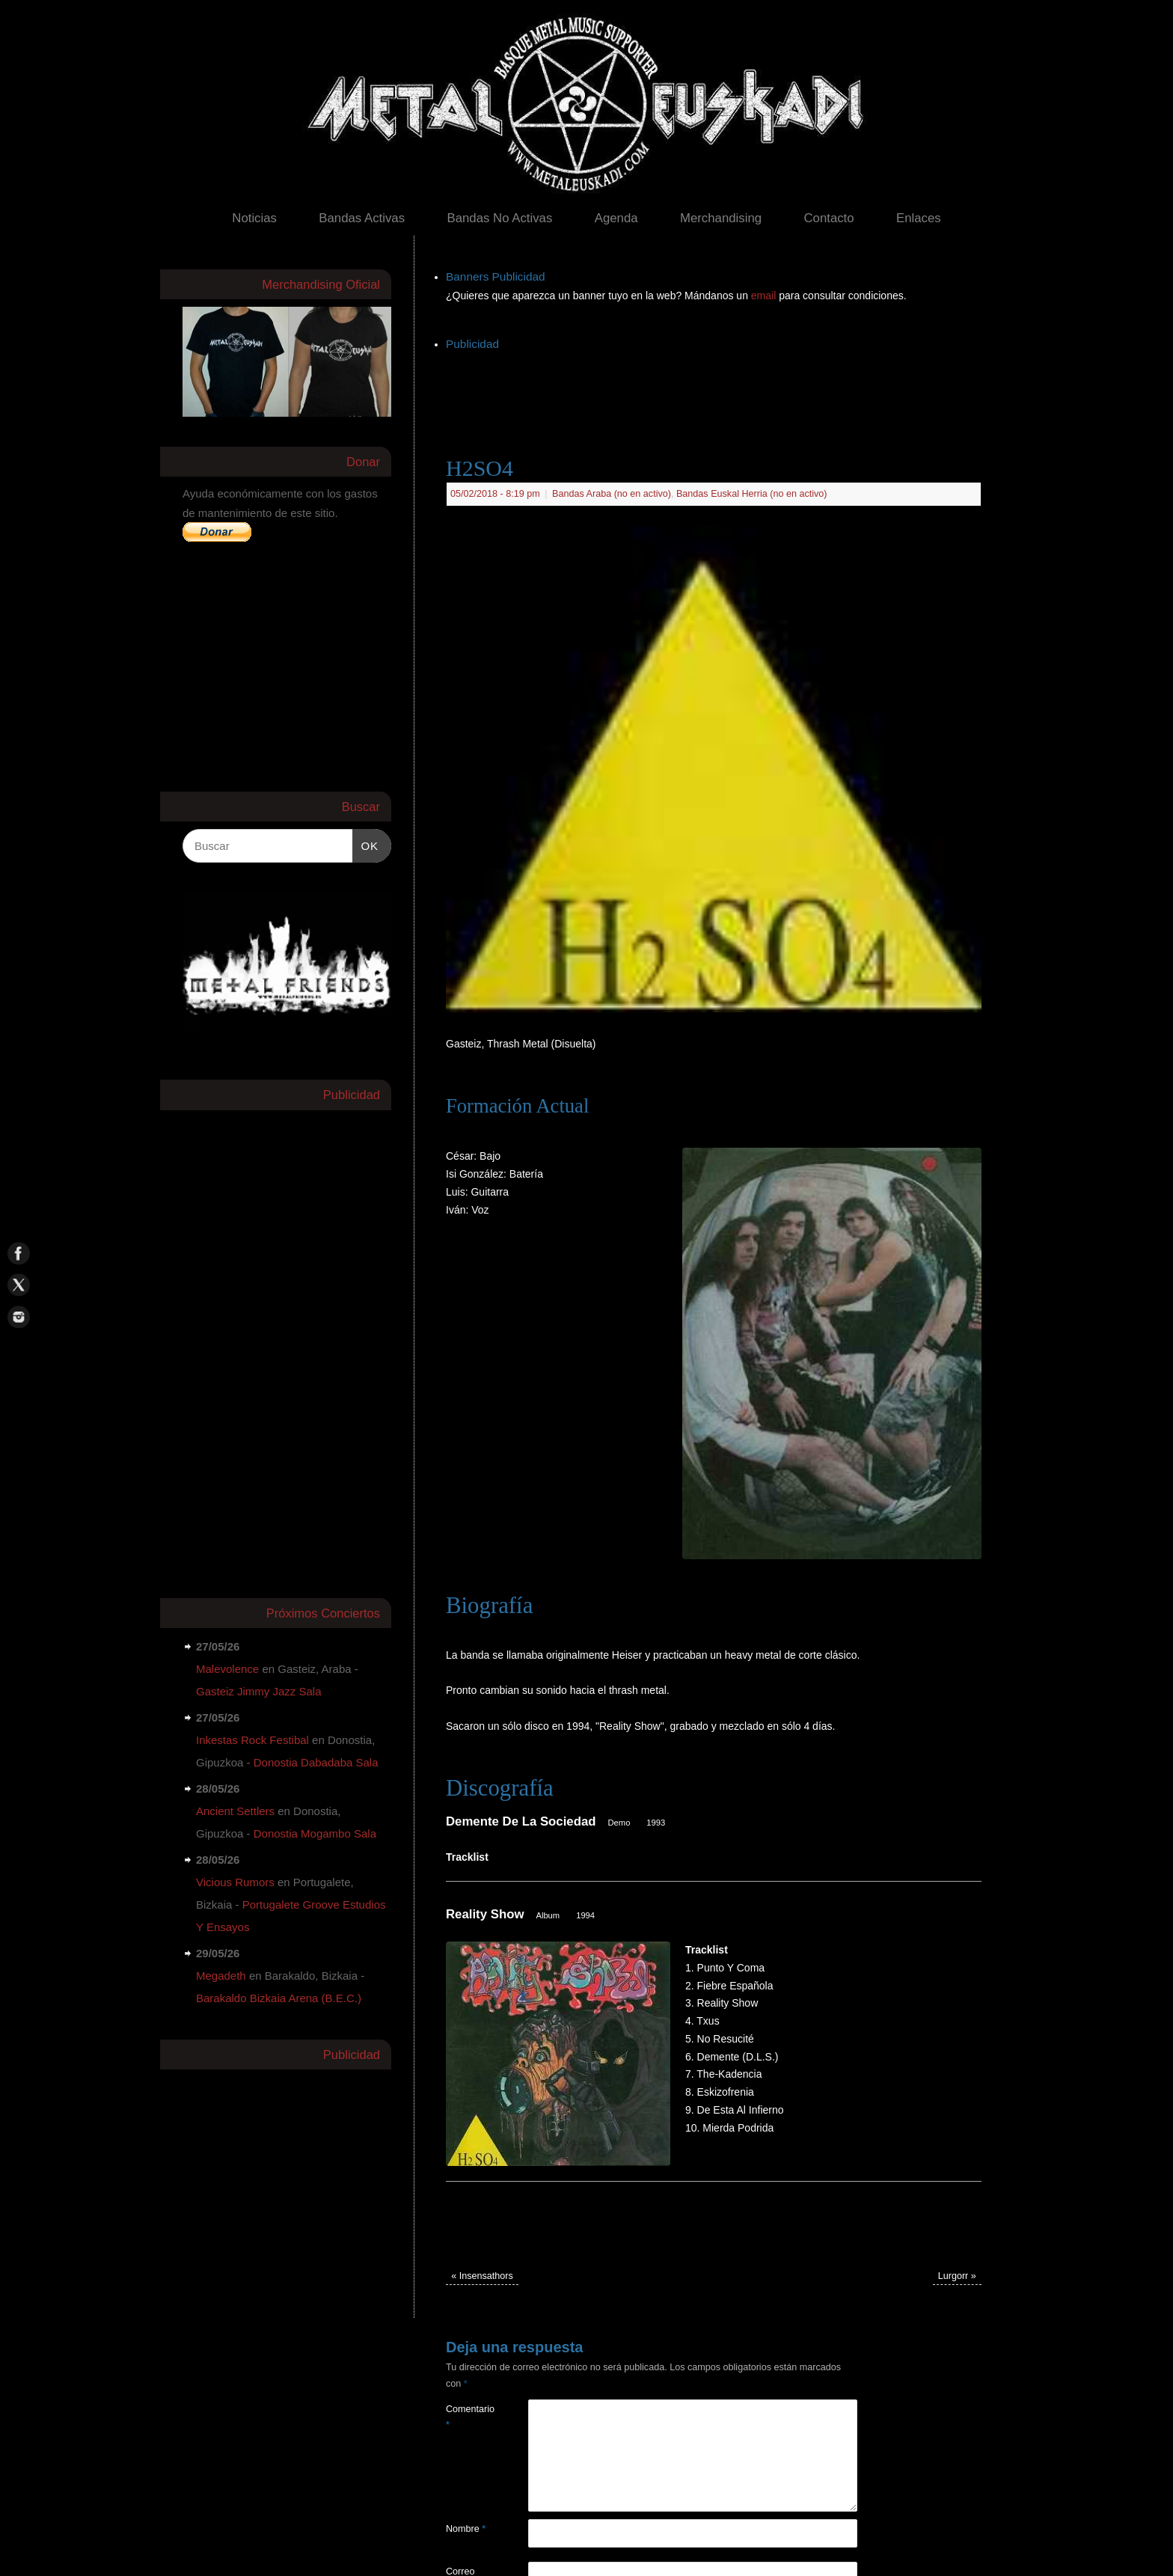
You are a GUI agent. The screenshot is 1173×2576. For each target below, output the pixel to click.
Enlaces (918, 218)
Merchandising (721, 218)
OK (365, 844)
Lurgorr (957, 2276)
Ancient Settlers (235, 1811)
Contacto (828, 218)
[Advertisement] (718, 388)
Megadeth (221, 1975)
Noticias (254, 218)
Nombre (466, 2529)
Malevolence (227, 1668)
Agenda (616, 218)
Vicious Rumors (235, 1882)
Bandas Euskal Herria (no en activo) (751, 494)
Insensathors (482, 2276)
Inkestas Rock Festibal (252, 1740)
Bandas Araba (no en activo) (611, 494)
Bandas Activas (362, 218)
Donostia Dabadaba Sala (316, 1762)
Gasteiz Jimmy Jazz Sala (259, 1691)
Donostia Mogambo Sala (315, 1833)
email (765, 296)
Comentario (466, 2417)
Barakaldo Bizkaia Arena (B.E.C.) (278, 1998)
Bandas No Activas (499, 218)
